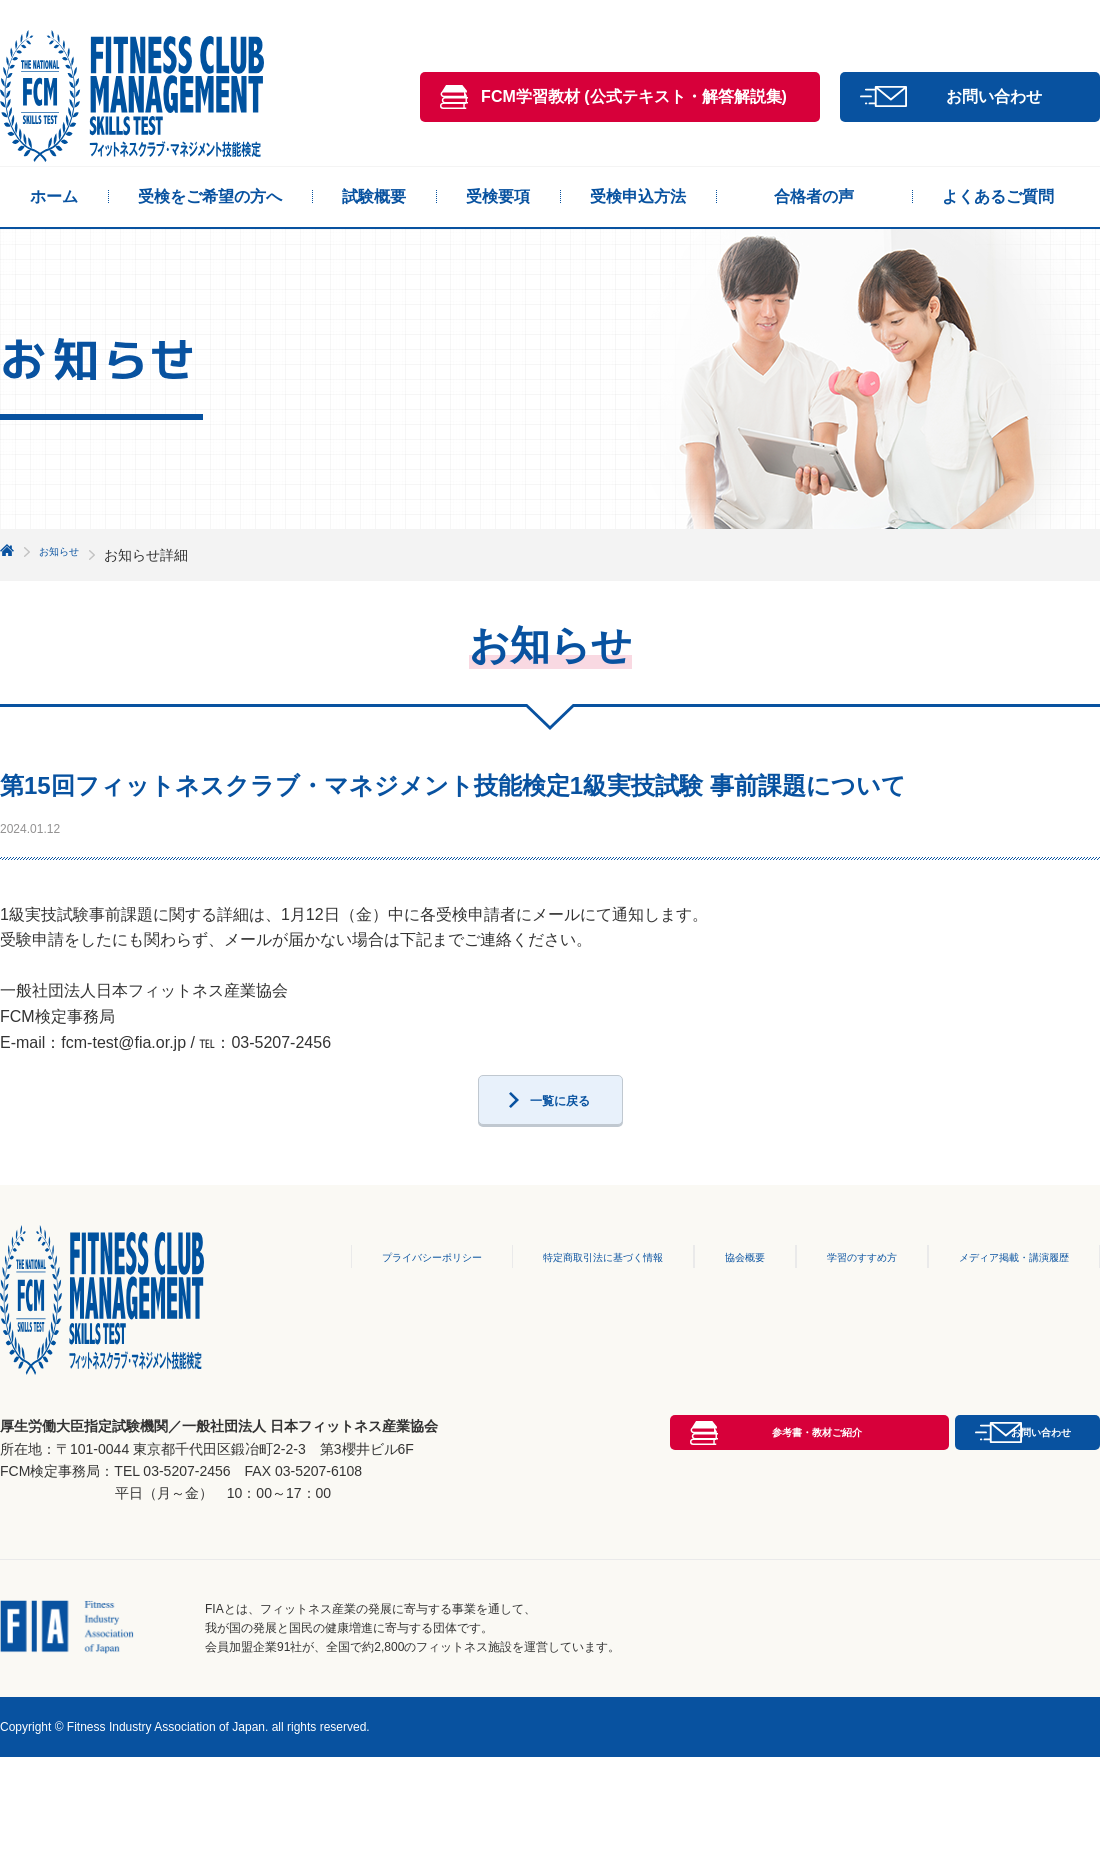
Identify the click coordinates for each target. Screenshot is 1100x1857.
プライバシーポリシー (366, 1306)
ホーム (54, 196)
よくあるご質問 (998, 196)
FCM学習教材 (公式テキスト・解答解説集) (634, 96)
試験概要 (374, 196)
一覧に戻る (560, 1140)
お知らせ (67, 555)
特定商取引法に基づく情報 (561, 1306)
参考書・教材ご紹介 (634, 1594)
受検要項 (498, 196)
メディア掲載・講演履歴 (1002, 1306)
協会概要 (715, 1306)
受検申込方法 (638, 196)
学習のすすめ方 (834, 1306)
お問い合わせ (994, 96)
